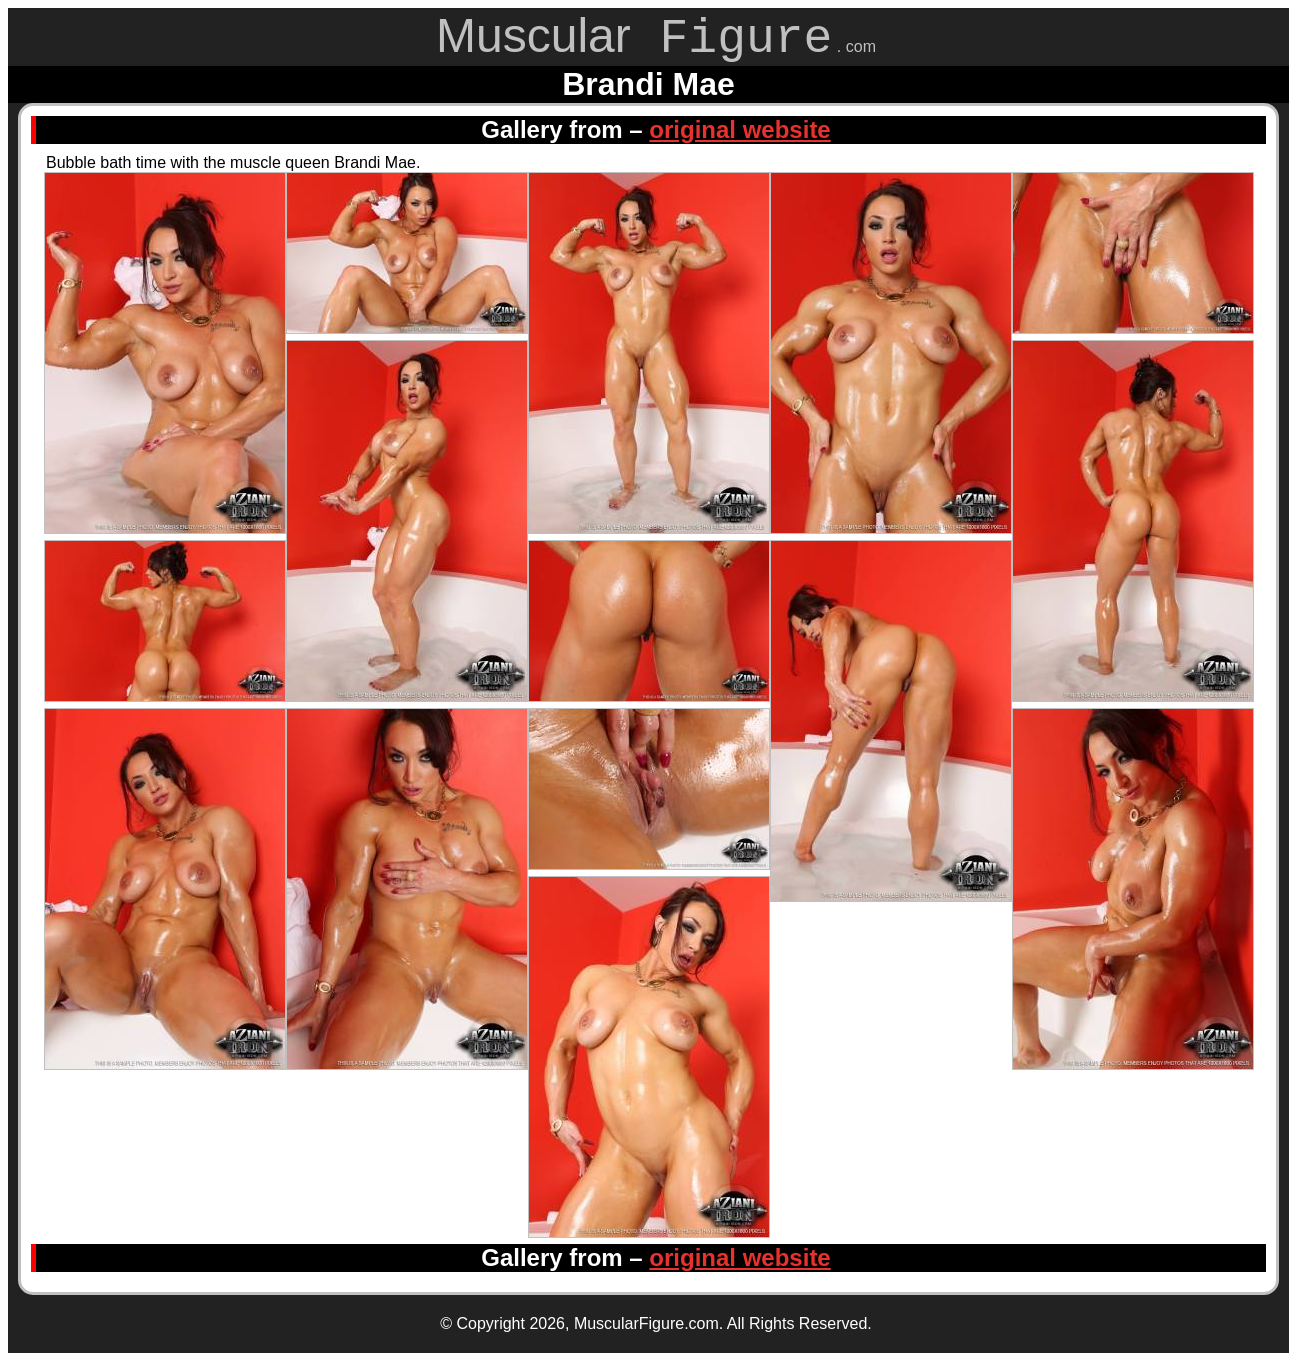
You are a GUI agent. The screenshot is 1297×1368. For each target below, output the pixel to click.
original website (739, 136)
